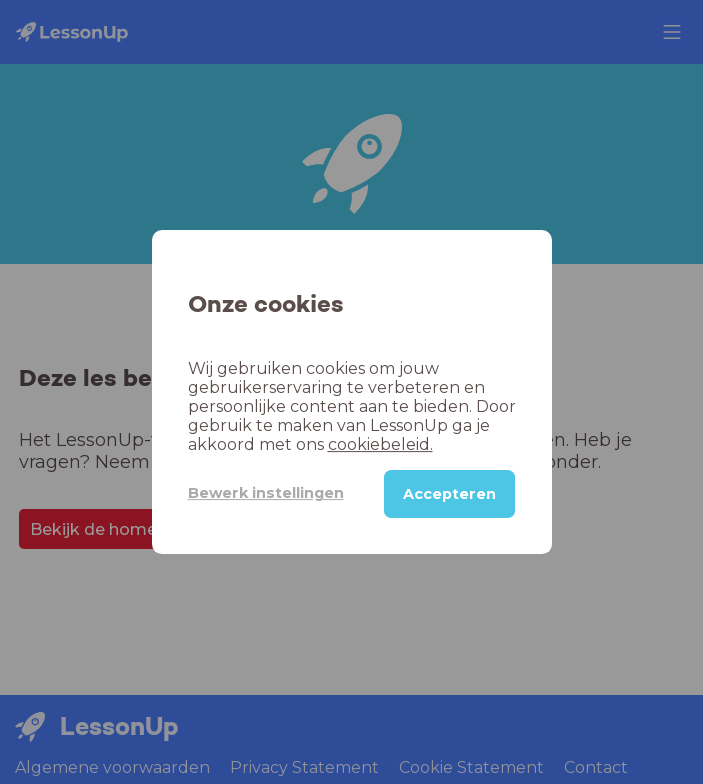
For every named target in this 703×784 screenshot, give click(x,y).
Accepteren (449, 494)
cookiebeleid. (380, 444)
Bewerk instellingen (266, 493)
